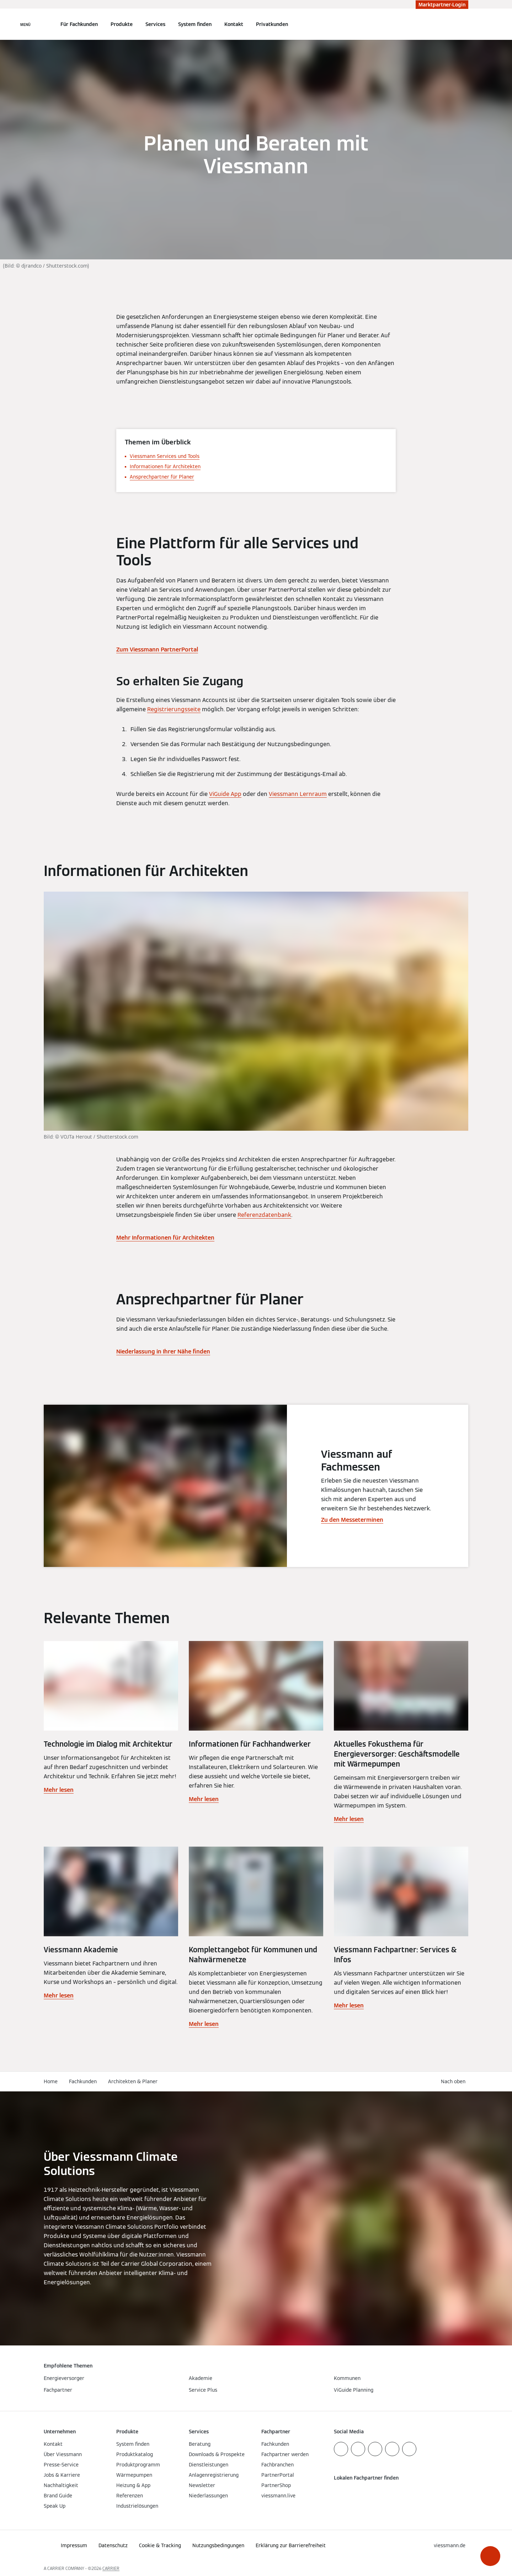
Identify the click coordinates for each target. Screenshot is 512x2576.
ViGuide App (225, 794)
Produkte (122, 24)
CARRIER (110, 2568)
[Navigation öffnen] (25, 24)
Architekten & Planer (133, 2081)
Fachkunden (83, 2081)
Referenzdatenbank (264, 1215)
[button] (490, 2556)
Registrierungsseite (174, 709)
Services (155, 24)
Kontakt (233, 24)
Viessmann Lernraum (298, 794)
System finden (195, 24)
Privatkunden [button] (272, 24)
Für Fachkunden (79, 24)
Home (51, 2081)
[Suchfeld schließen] (465, 24)
